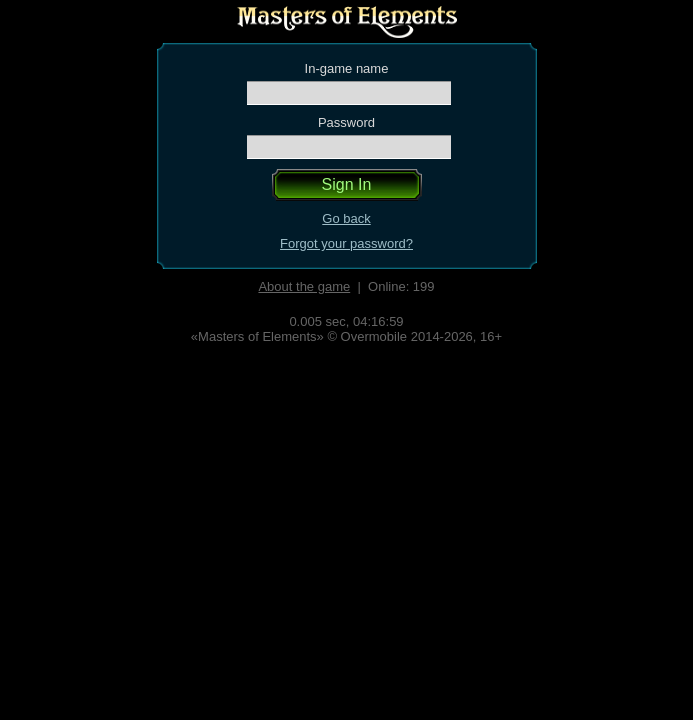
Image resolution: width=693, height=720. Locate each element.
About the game (304, 286)
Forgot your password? (346, 243)
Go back (346, 218)
